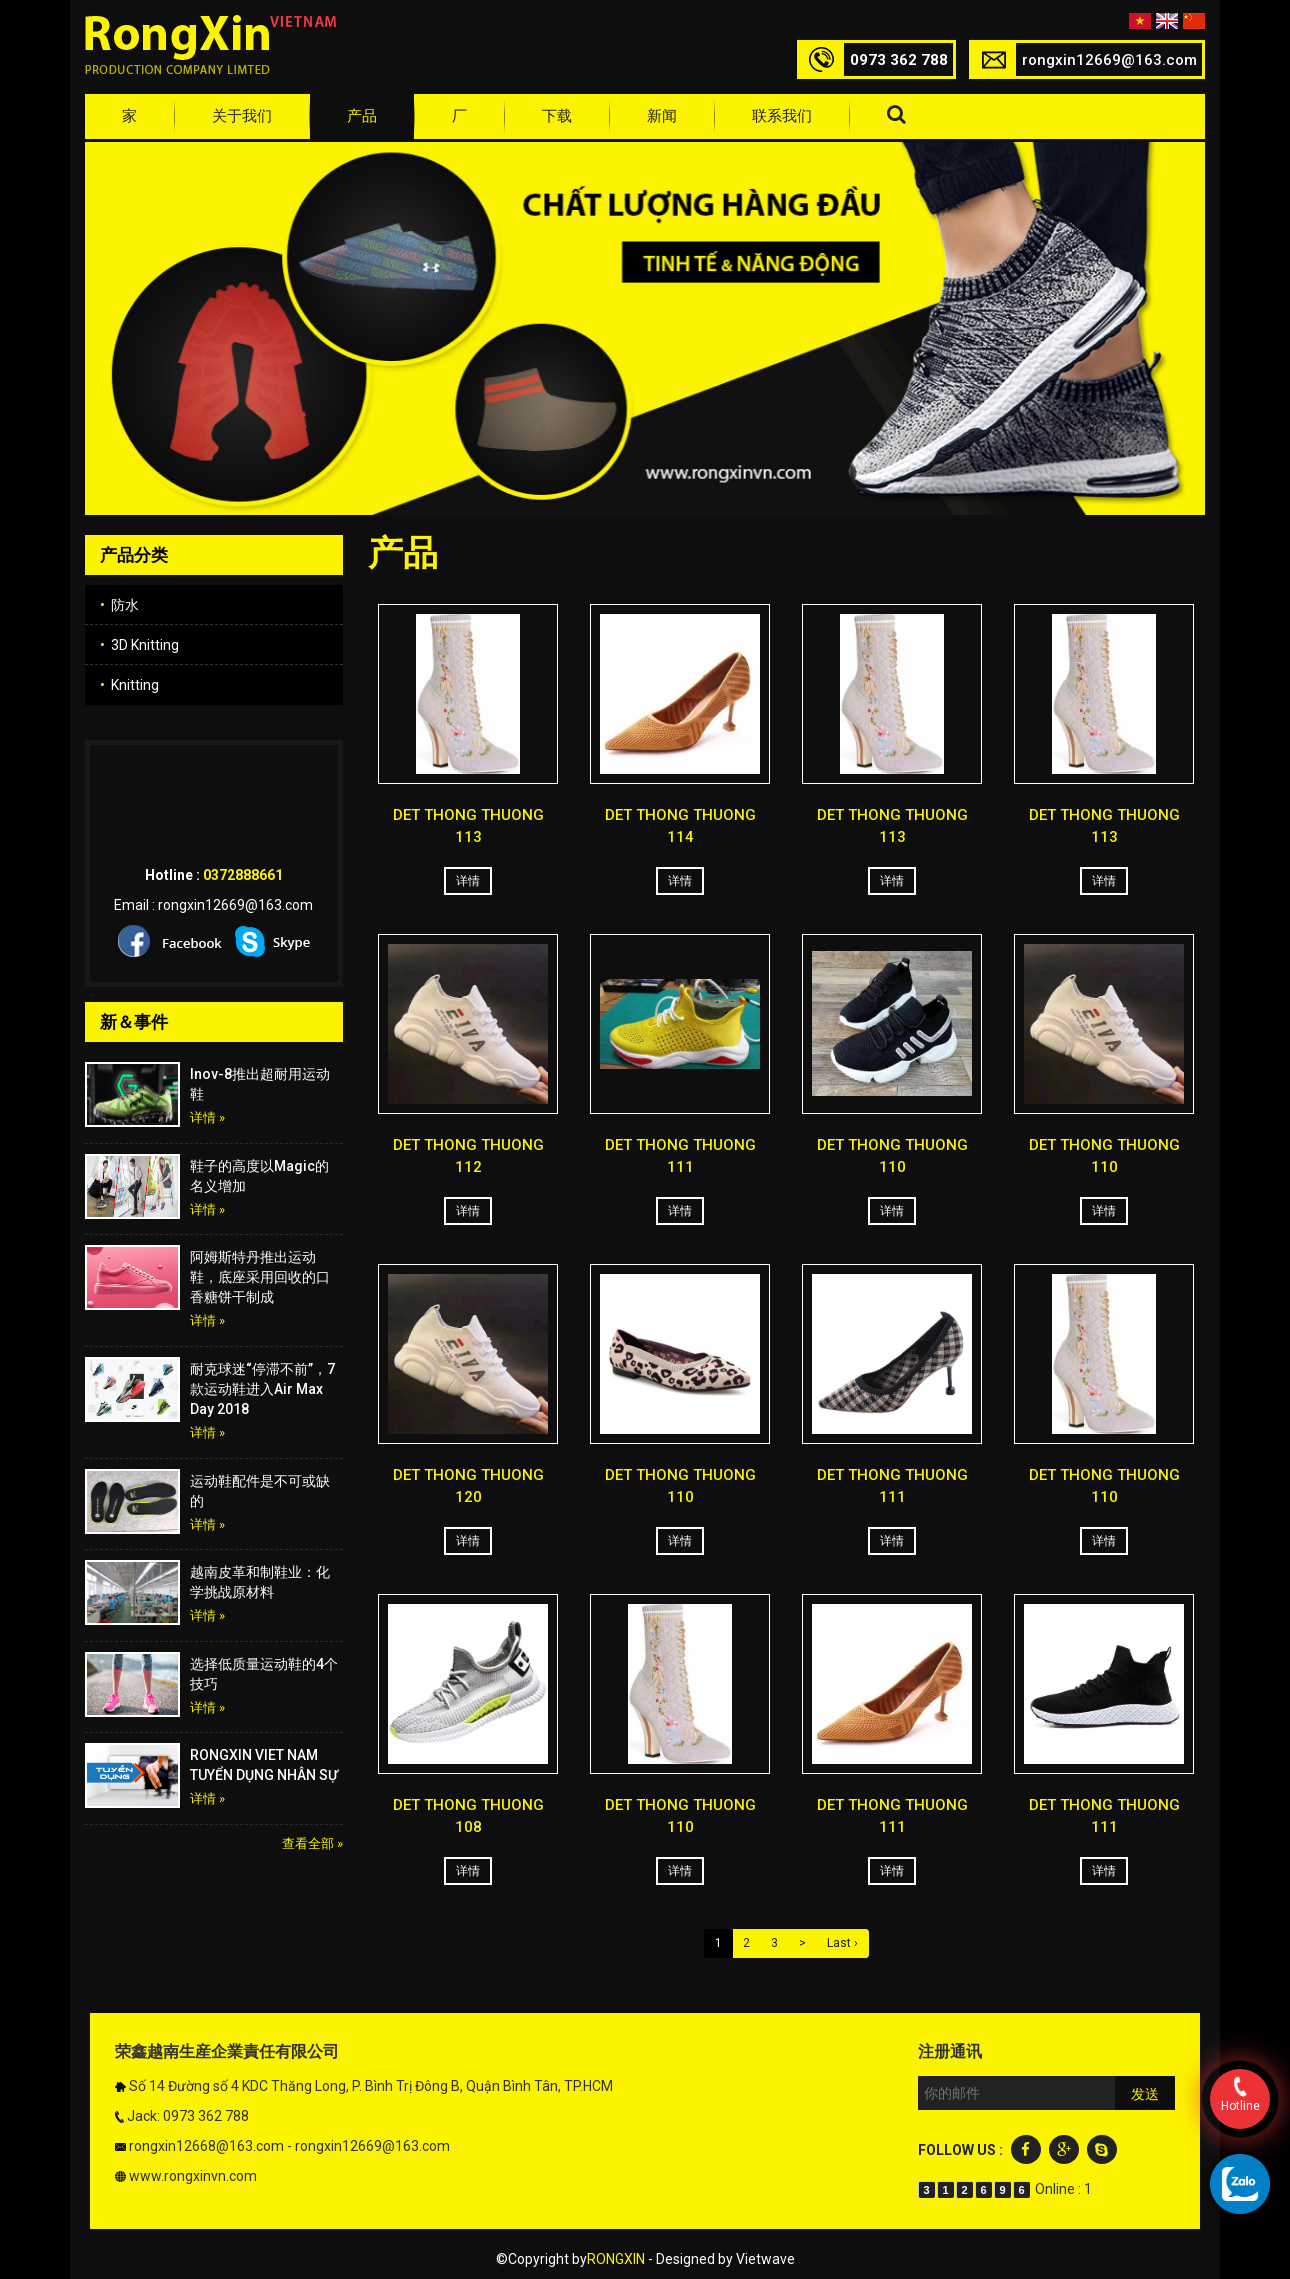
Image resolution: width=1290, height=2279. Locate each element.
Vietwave (765, 2259)
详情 (468, 881)
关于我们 (242, 116)
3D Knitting (139, 645)
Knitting (129, 685)
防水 (119, 605)
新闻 (662, 116)
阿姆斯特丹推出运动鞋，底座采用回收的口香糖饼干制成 (260, 1277)
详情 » (207, 1117)
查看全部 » (312, 1843)
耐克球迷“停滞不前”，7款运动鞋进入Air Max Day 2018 (262, 1389)
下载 (557, 116)
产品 (362, 116)
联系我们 (782, 116)
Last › (842, 1943)
